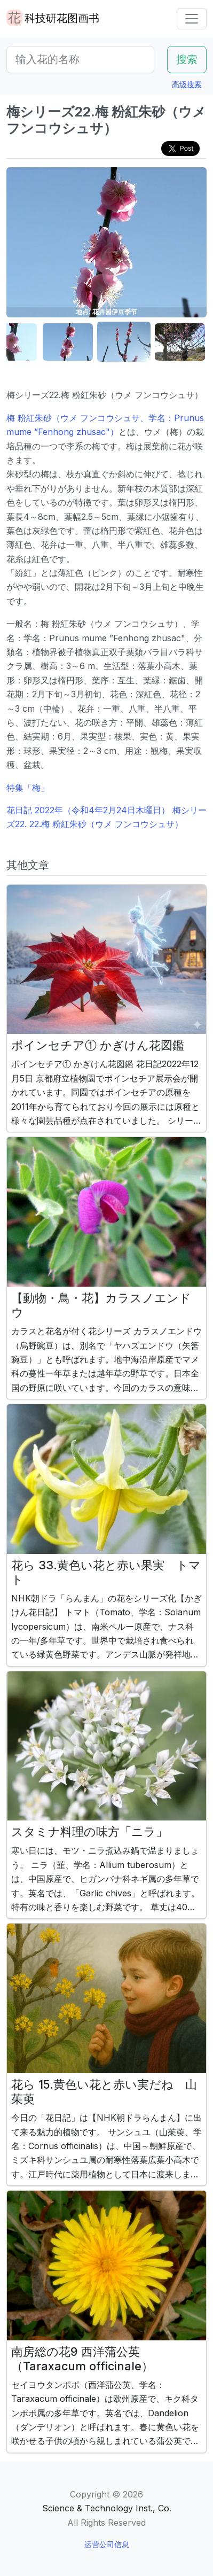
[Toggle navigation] (192, 18)
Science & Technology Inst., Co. (106, 2508)
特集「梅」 (27, 787)
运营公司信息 (106, 2544)
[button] (67, 342)
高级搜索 (187, 84)
